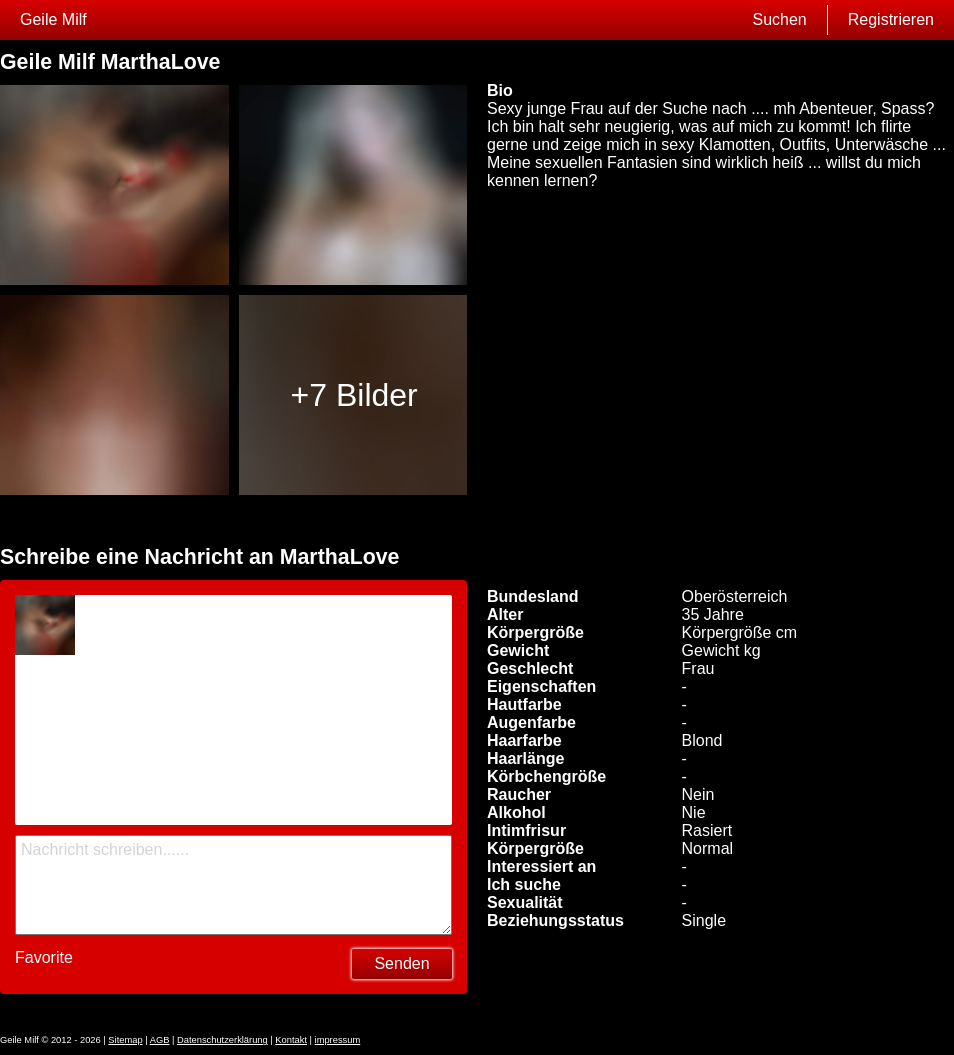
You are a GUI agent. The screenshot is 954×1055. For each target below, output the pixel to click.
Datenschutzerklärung (222, 1040)
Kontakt (291, 1040)
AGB (160, 1040)
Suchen (779, 19)
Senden (401, 963)
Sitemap (125, 1040)
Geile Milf (53, 19)
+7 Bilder (354, 395)
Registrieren (891, 19)
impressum (338, 1040)
